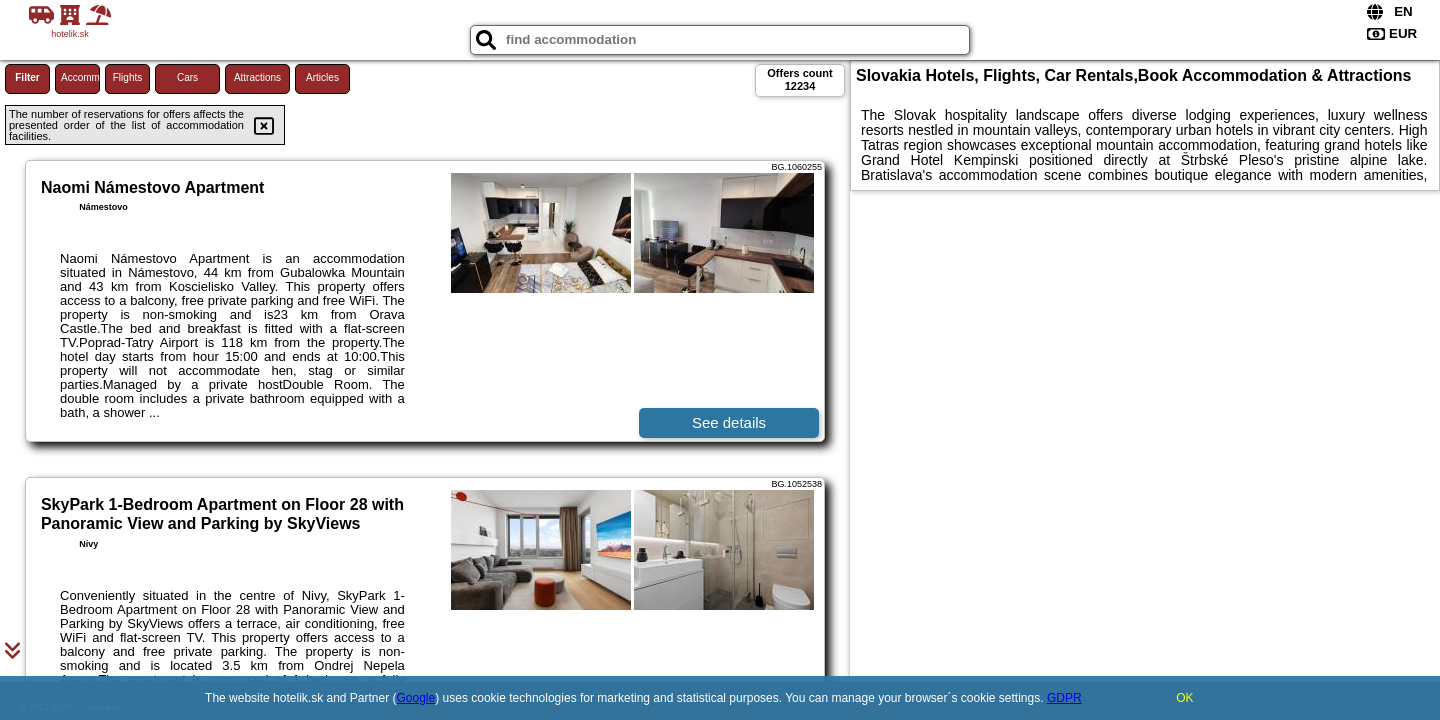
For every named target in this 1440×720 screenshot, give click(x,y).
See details (729, 422)
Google (416, 698)
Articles (322, 77)
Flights (127, 77)
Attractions (257, 77)
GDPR (1064, 698)
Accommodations (80, 77)
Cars (187, 77)
